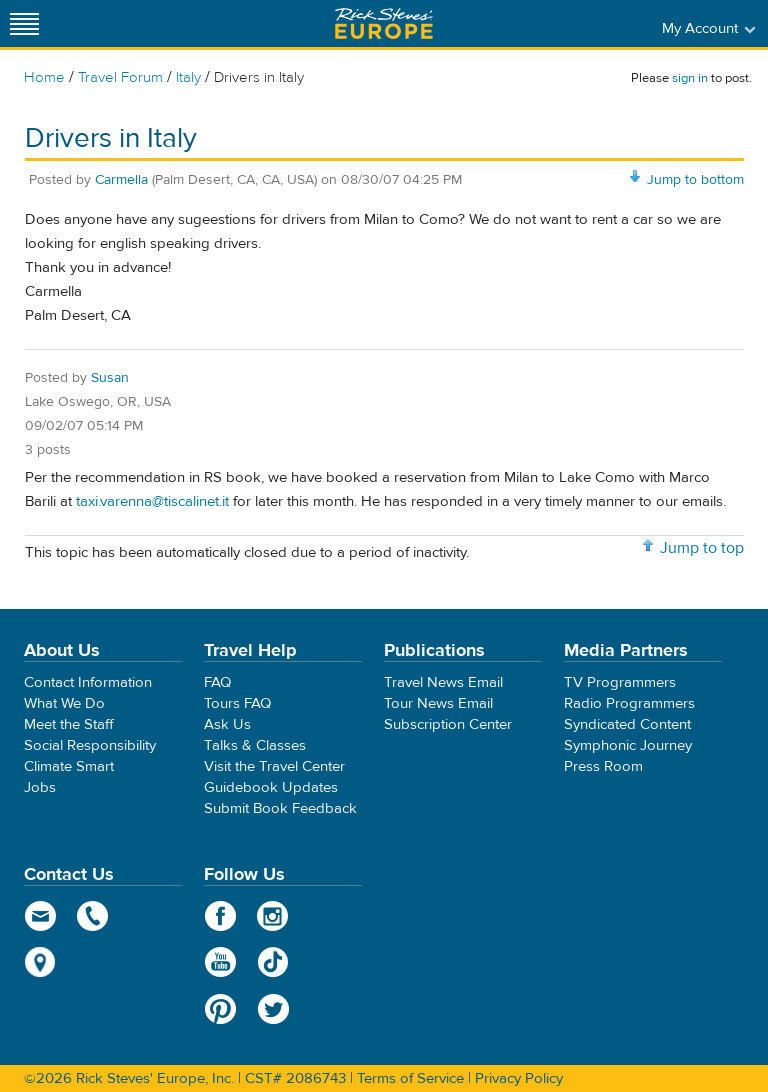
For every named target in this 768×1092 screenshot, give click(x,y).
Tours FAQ (237, 703)
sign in (690, 78)
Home (44, 77)
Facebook (220, 916)
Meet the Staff (69, 724)
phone (93, 916)
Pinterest (220, 1009)
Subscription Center (448, 724)
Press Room (603, 766)
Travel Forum (120, 77)
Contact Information (88, 682)
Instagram (273, 916)
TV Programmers (620, 682)
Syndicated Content (627, 724)
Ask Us (227, 724)
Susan (110, 378)
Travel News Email (443, 682)
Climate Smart (69, 766)
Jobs (40, 787)
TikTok (273, 962)
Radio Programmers (629, 703)
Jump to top (702, 548)
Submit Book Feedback (280, 808)
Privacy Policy (519, 1078)
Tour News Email (438, 703)
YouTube (220, 962)
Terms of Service (410, 1078)
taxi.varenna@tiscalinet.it (152, 501)
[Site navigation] (25, 23)
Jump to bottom (695, 180)
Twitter (273, 1009)
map (40, 962)
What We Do (64, 703)
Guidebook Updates (271, 787)
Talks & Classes (255, 745)
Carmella (121, 180)
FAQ (217, 682)
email (40, 916)
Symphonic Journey (628, 745)
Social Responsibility (90, 745)
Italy (188, 77)
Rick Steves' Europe (384, 23)
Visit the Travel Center (274, 766)
